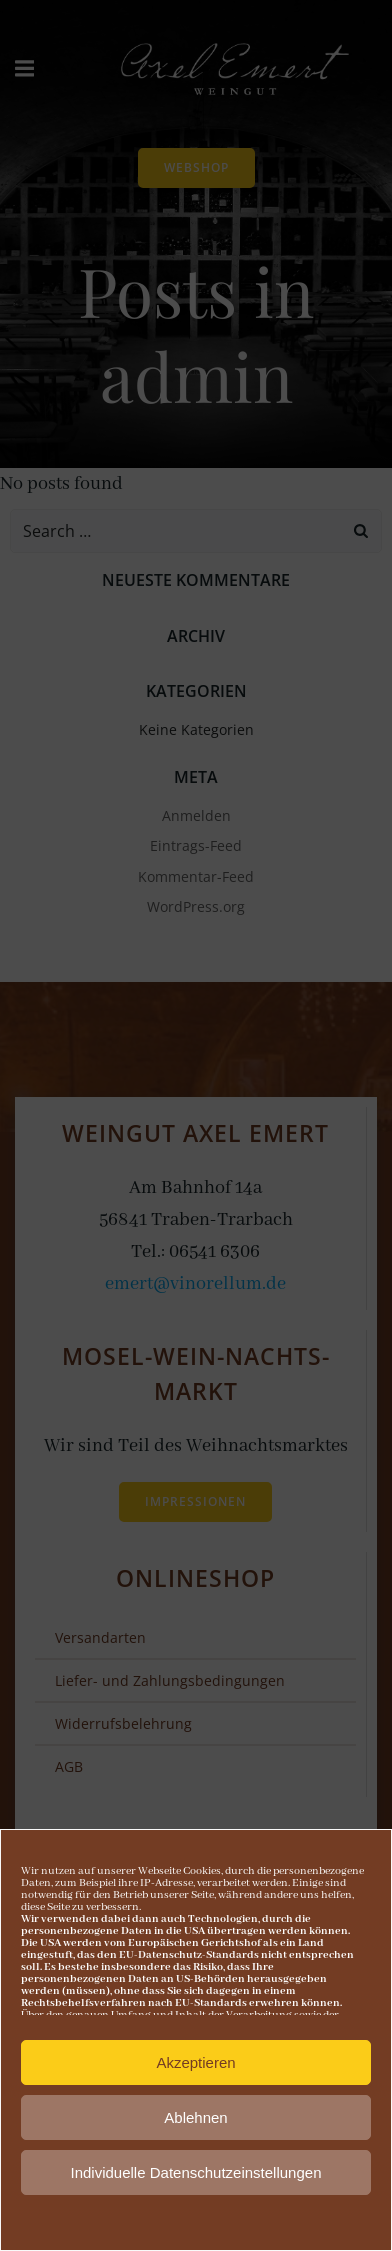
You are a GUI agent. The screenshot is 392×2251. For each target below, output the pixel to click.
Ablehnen (195, 2123)
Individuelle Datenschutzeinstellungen (195, 2178)
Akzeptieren (195, 2068)
